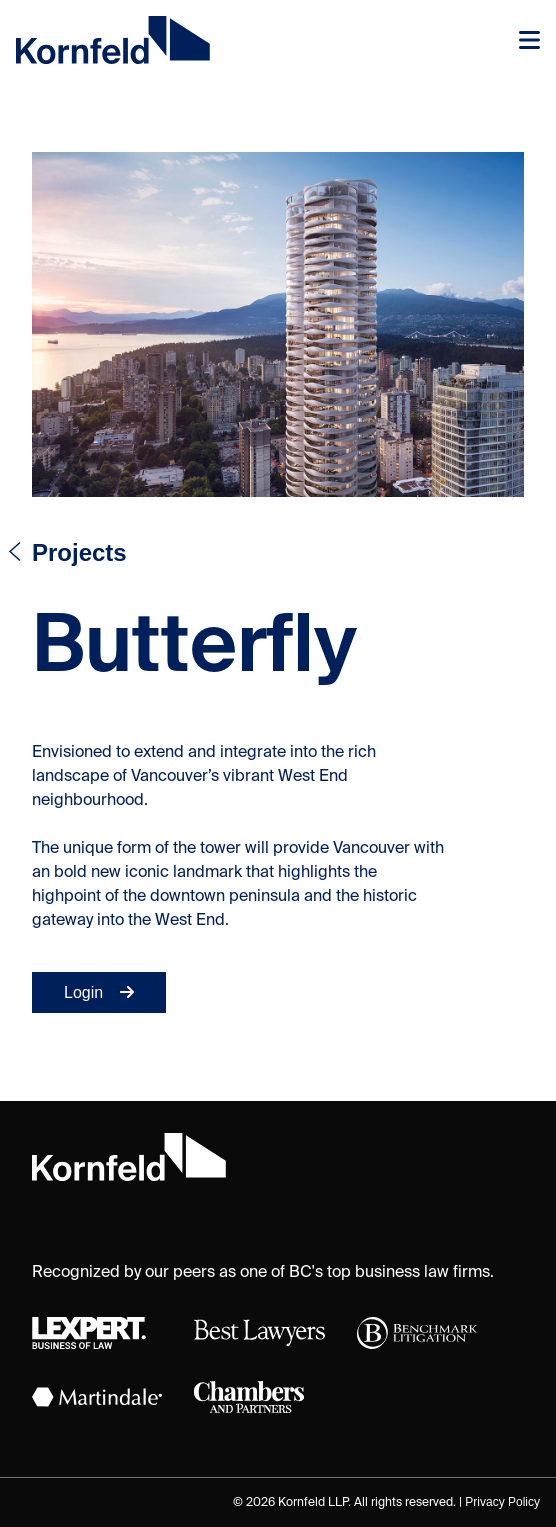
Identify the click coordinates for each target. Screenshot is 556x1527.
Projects (79, 552)
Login (99, 992)
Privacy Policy (502, 1502)
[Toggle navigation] (529, 40)
